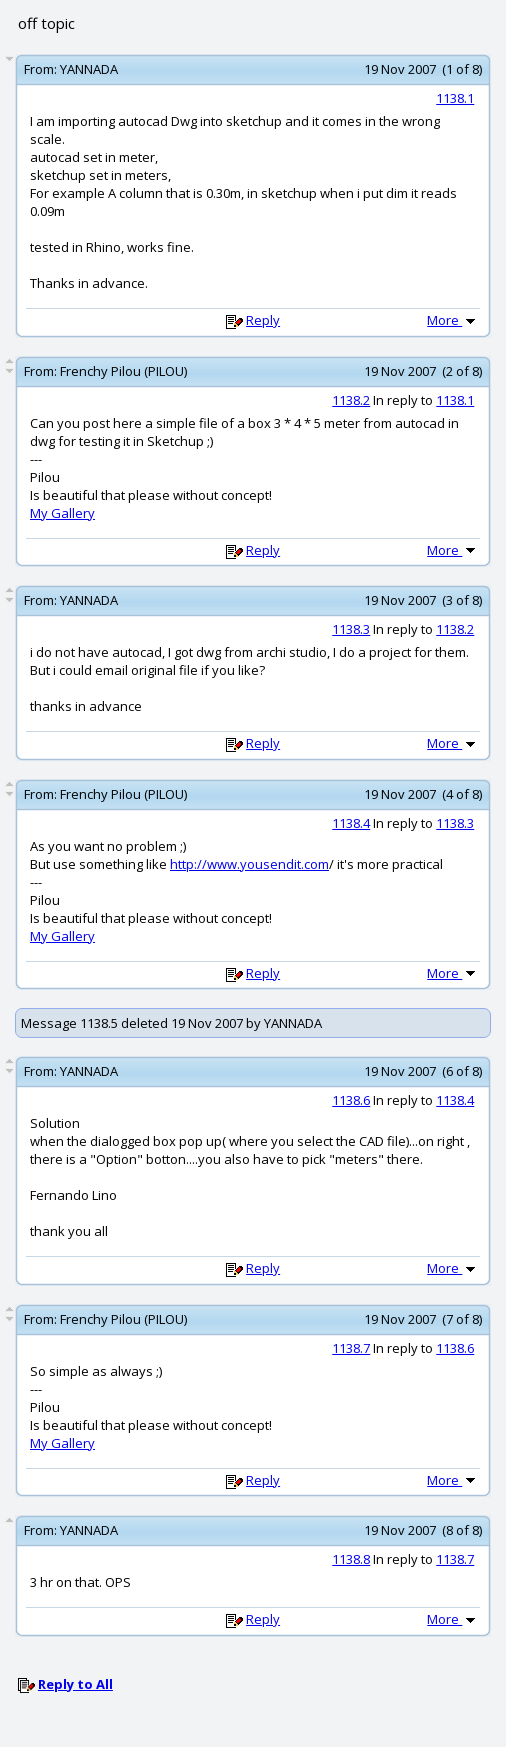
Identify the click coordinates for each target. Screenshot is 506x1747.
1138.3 (351, 629)
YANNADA (89, 69)
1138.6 (351, 1100)
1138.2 (351, 400)
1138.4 (351, 823)
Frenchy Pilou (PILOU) (123, 371)
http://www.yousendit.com (249, 864)
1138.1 (455, 98)
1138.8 (351, 1559)
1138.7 (351, 1348)
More (453, 320)
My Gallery (62, 513)
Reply (263, 320)
